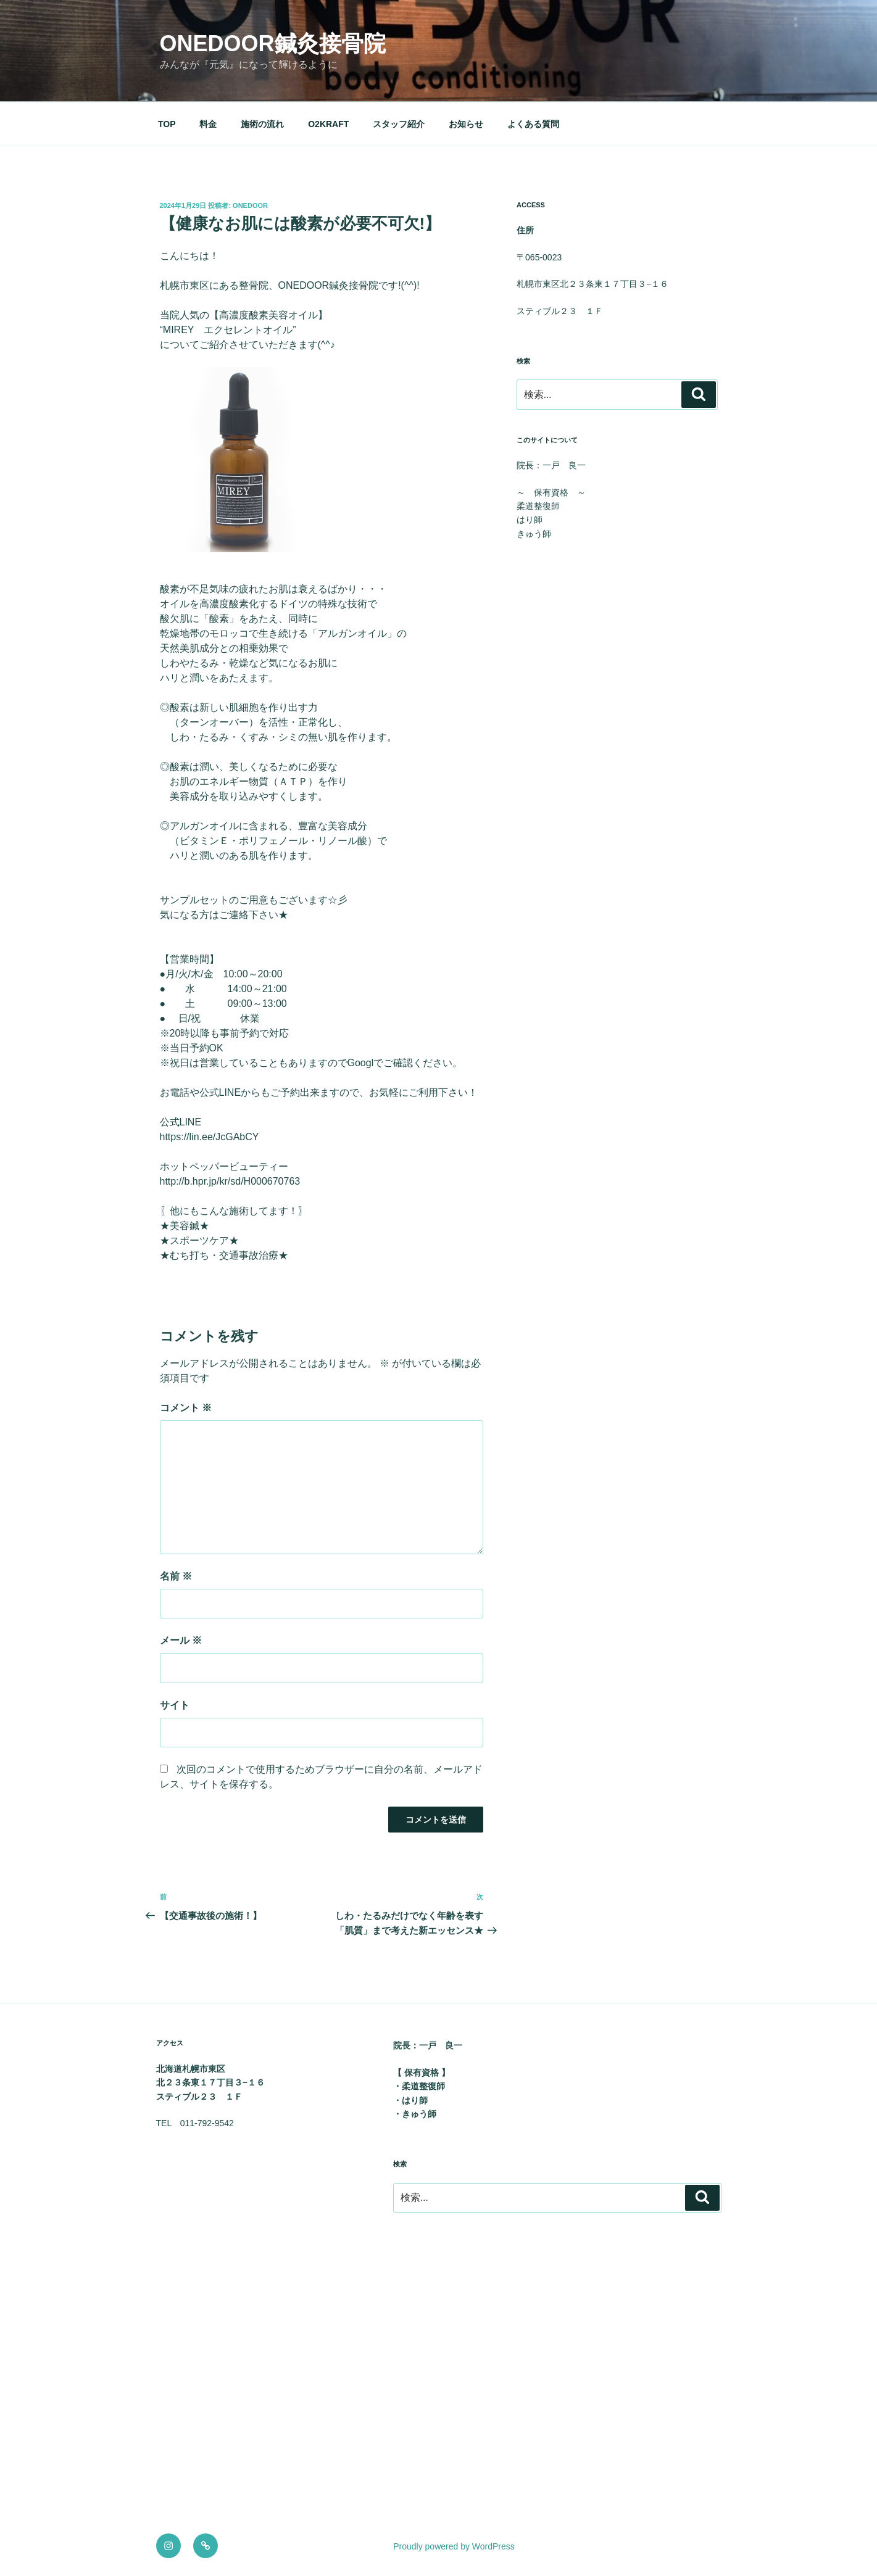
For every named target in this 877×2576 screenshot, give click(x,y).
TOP (167, 124)
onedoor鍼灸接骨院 (273, 43)
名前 (176, 1576)
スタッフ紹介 (399, 124)
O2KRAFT (328, 124)
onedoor (250, 205)
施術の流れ (262, 124)
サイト (174, 1705)
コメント (186, 1407)
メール (181, 1640)
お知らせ (466, 124)
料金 (208, 124)
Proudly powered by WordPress (454, 2546)
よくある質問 (533, 124)
